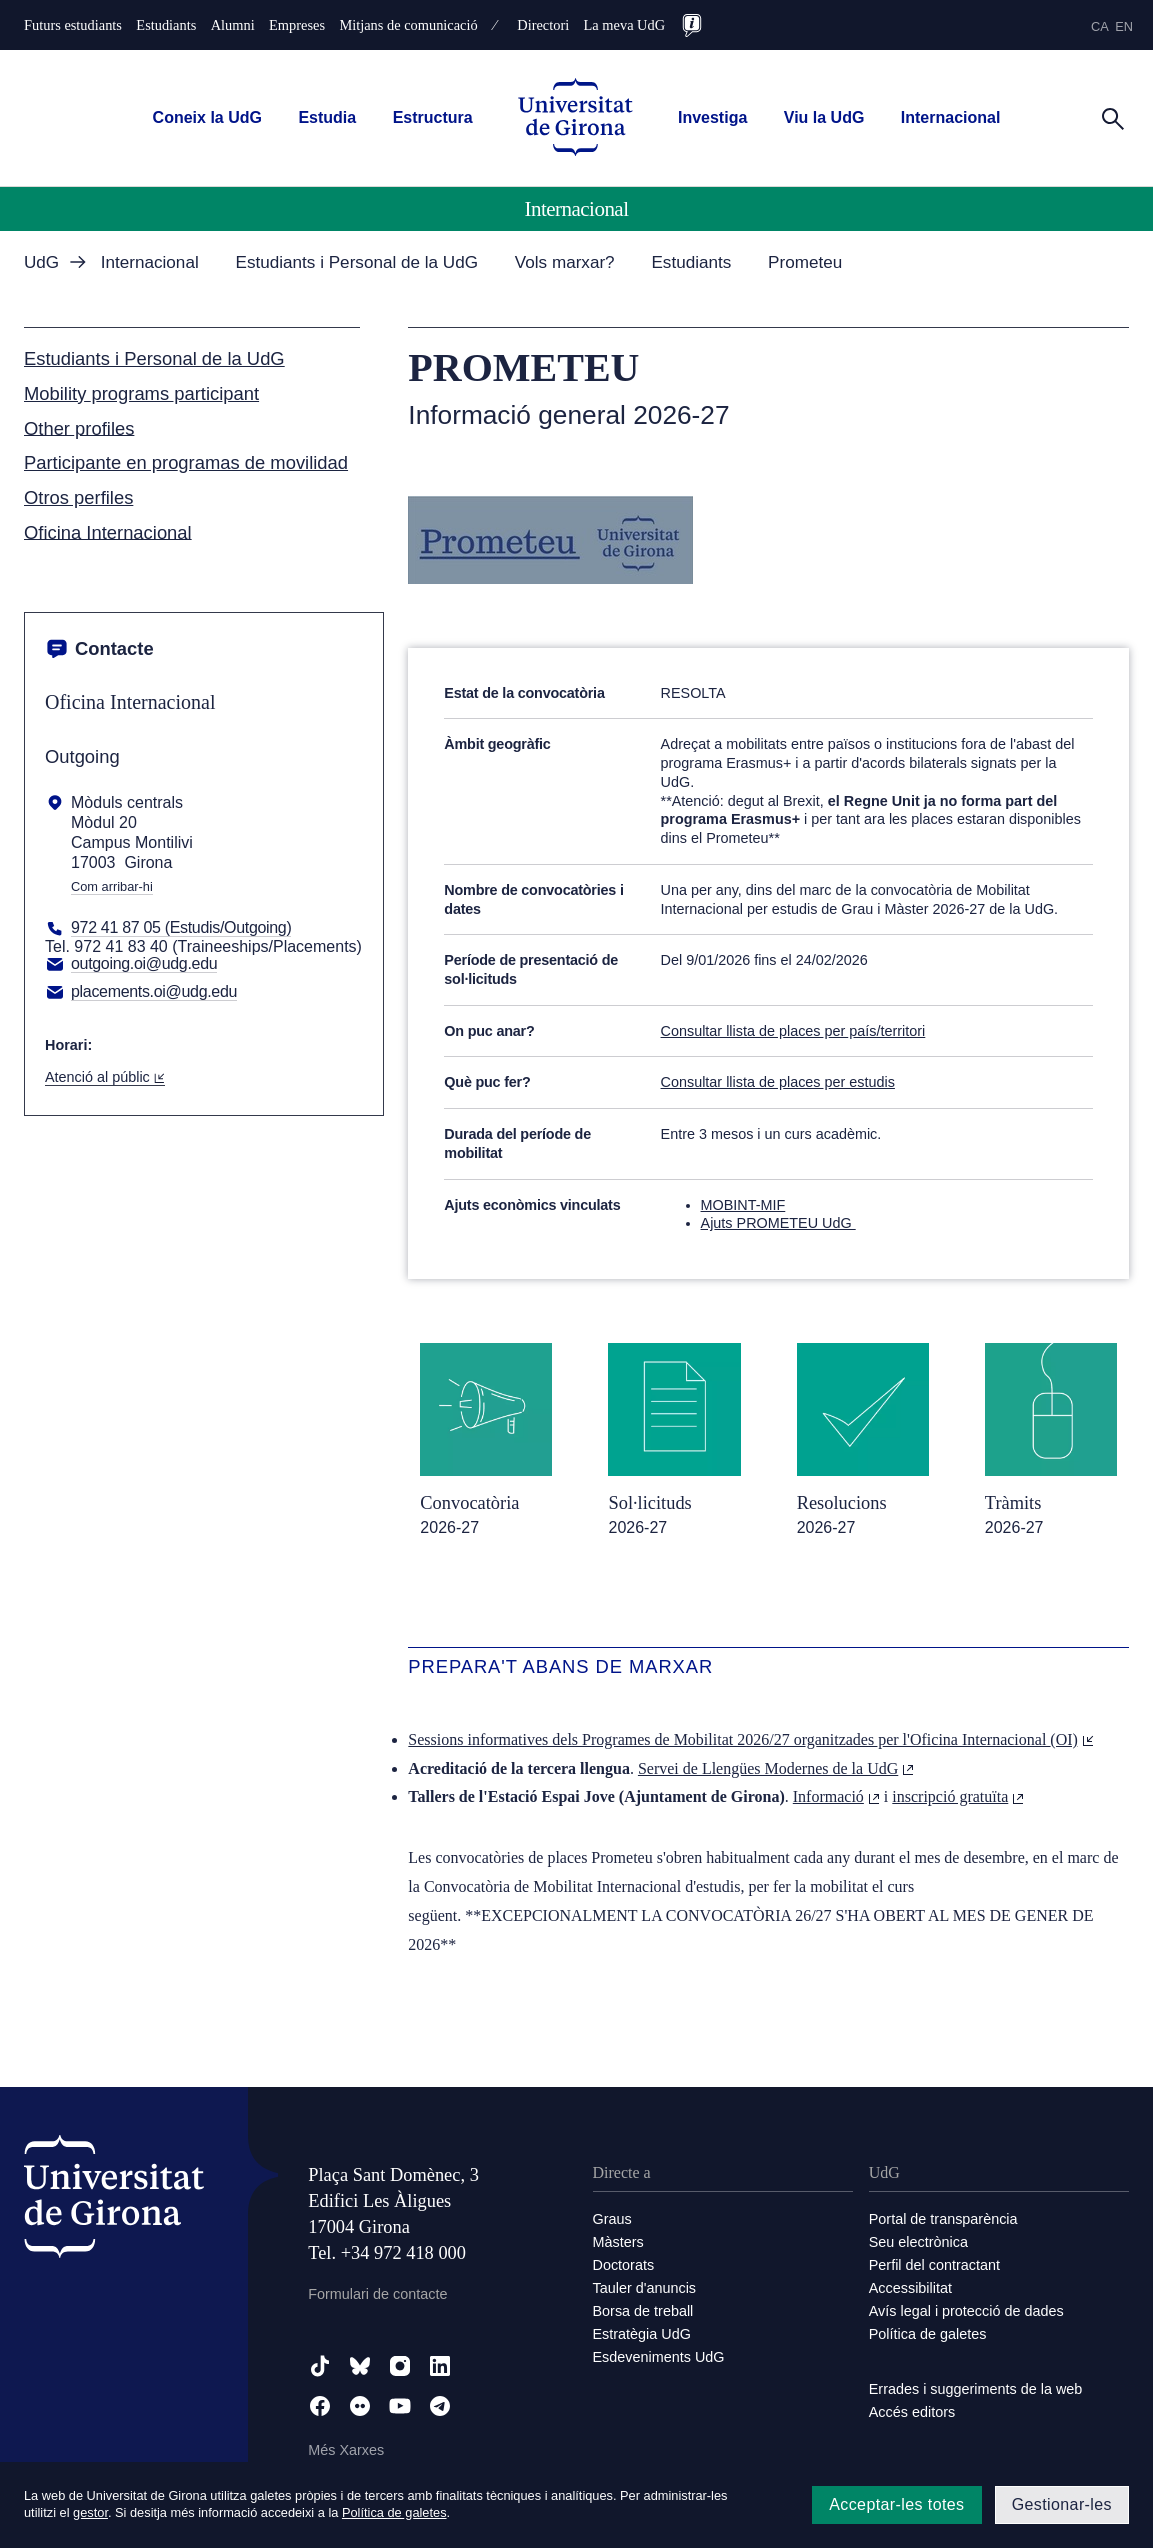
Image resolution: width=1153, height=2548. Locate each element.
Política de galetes (928, 2334)
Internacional (951, 117)
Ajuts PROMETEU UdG (778, 1223)
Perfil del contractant (934, 2265)
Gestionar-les (1062, 2504)
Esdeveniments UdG (659, 2357)
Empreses (297, 25)
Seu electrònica (918, 2242)
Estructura (433, 117)
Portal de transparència (943, 2219)
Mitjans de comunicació (408, 25)
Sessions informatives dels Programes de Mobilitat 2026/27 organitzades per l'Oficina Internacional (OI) (751, 1739)
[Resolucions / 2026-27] (863, 1439)
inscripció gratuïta (958, 1796)
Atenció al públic (105, 1077)
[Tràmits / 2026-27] (1051, 1439)
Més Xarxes (346, 2450)
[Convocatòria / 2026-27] (486, 1439)
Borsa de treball (643, 2311)
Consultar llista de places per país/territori (793, 1031)
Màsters (618, 2242)
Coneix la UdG (207, 117)
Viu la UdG (824, 117)
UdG (41, 262)
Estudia (327, 117)
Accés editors (912, 2412)
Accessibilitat (910, 2288)
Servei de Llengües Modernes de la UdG (776, 1768)
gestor (90, 2512)
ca (1100, 26)
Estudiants (166, 25)
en (1124, 26)
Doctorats (624, 2265)
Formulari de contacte (377, 2294)
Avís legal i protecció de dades (966, 2311)
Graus (612, 2219)
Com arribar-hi (112, 887)
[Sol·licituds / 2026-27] (674, 1439)
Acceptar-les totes (896, 2504)
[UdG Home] (575, 118)
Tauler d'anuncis (645, 2288)
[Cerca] (1113, 117)
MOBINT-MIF (743, 1205)
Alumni (233, 25)
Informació (836, 1796)
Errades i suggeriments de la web (976, 2389)
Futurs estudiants (73, 25)
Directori (543, 25)
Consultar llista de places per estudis (778, 1082)
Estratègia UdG (642, 2334)
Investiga (712, 117)
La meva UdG (625, 25)
